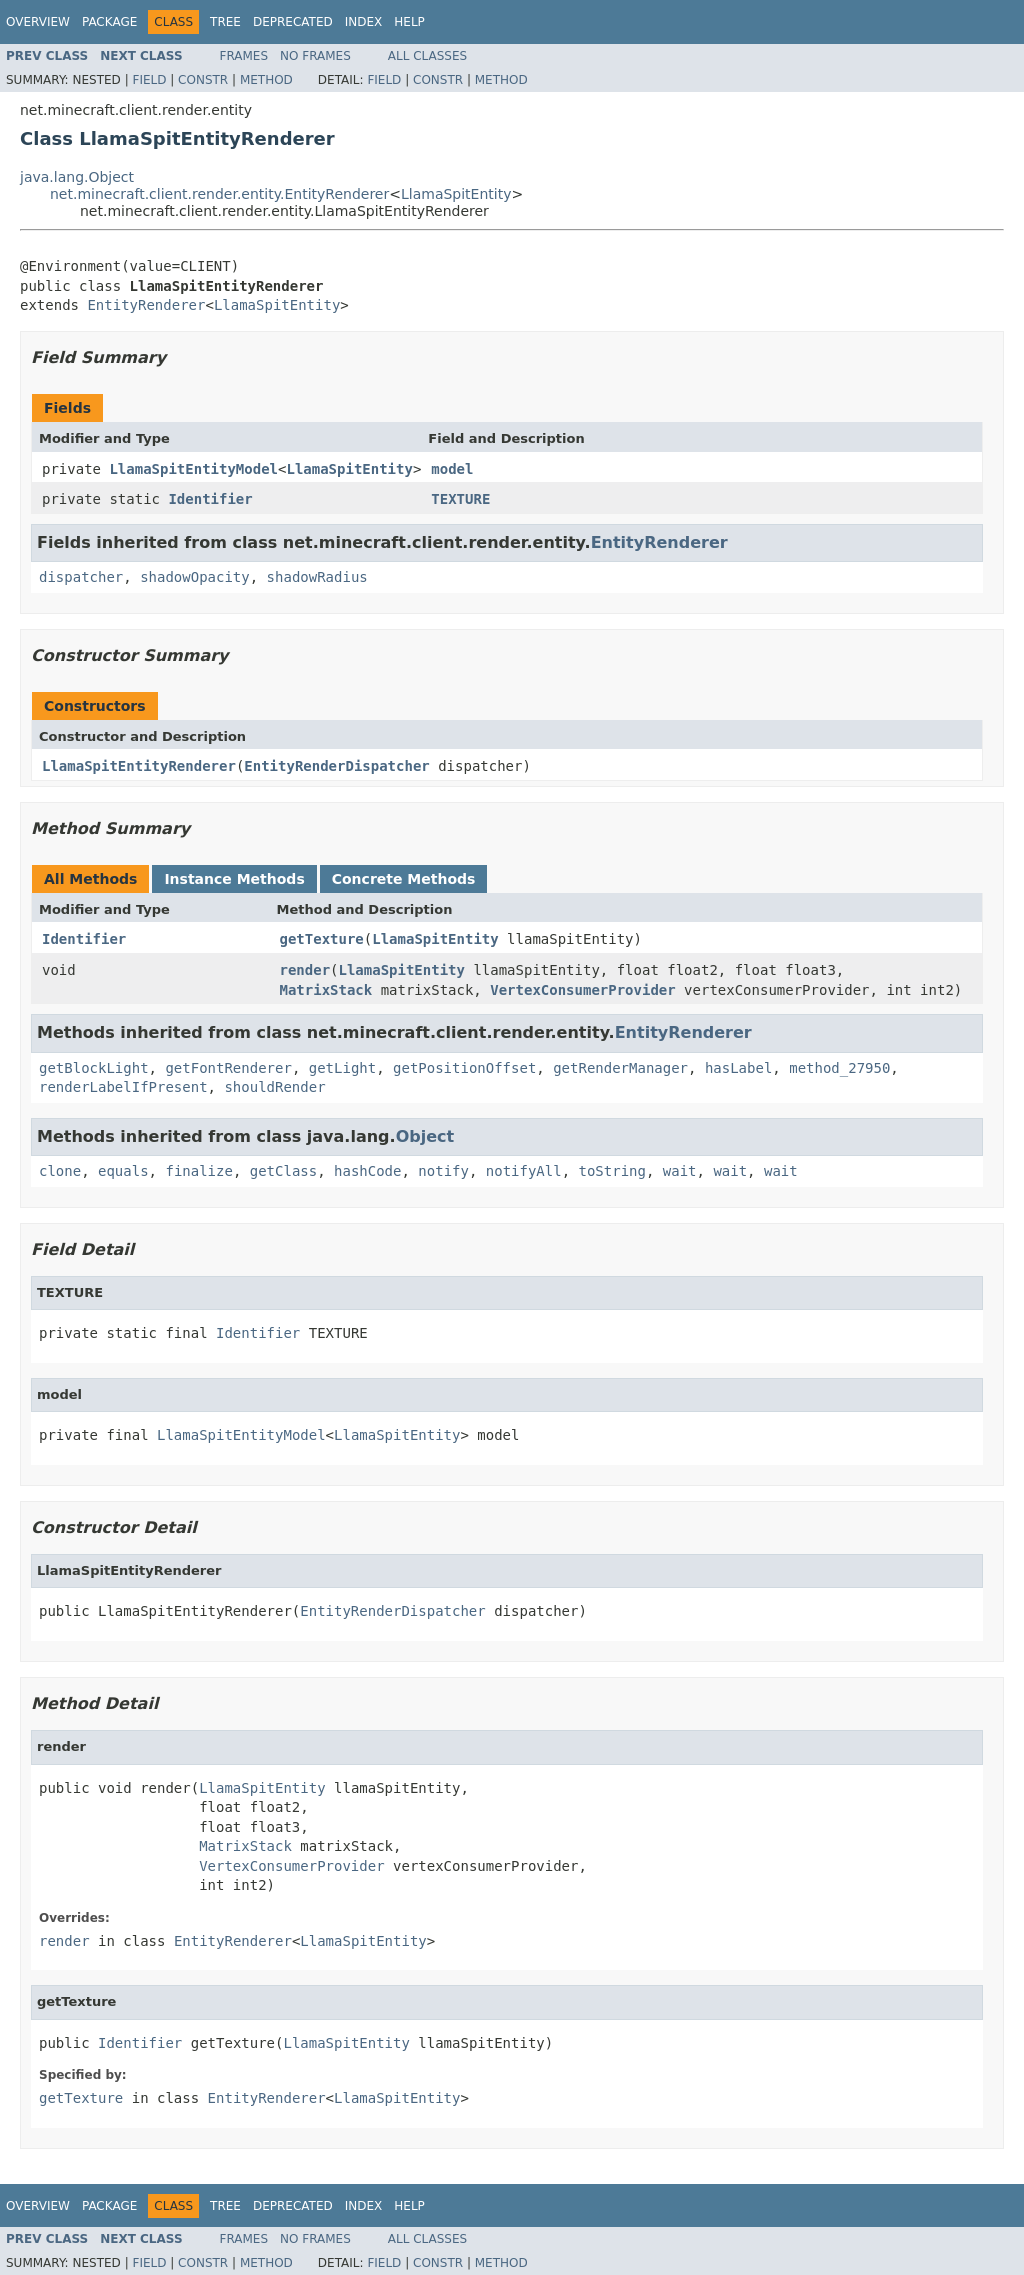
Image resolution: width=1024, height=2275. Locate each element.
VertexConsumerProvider (582, 990)
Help (409, 22)
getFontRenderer (228, 1068)
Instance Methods (234, 879)
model (452, 469)
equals (123, 1171)
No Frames (315, 56)
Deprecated (293, 22)
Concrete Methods (404, 879)
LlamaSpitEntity (456, 194)
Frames (244, 56)
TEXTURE (460, 499)
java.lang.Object (77, 177)
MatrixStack (326, 990)
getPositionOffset (464, 1068)
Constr (203, 80)
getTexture (322, 939)
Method (266, 80)
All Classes (427, 56)
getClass (283, 1171)
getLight (342, 1068)
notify (443, 1171)
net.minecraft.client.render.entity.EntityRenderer (219, 194)
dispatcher (81, 577)
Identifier (210, 499)
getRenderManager (620, 1068)
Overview (38, 22)
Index (364, 22)
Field (149, 80)
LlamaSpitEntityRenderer (139, 766)
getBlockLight (94, 1068)
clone (60, 1171)
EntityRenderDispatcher (336, 766)
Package (109, 22)
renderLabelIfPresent (123, 1087)
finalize (198, 1171)
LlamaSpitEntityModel (193, 469)
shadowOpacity (195, 577)
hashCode (367, 1171)
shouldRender (274, 1087)
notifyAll (524, 1171)
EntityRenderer (146, 305)
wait (680, 1171)
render (305, 970)
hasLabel (738, 1068)
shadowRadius (317, 577)
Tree (225, 22)
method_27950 (839, 1068)
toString (612, 1171)
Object (425, 1136)
